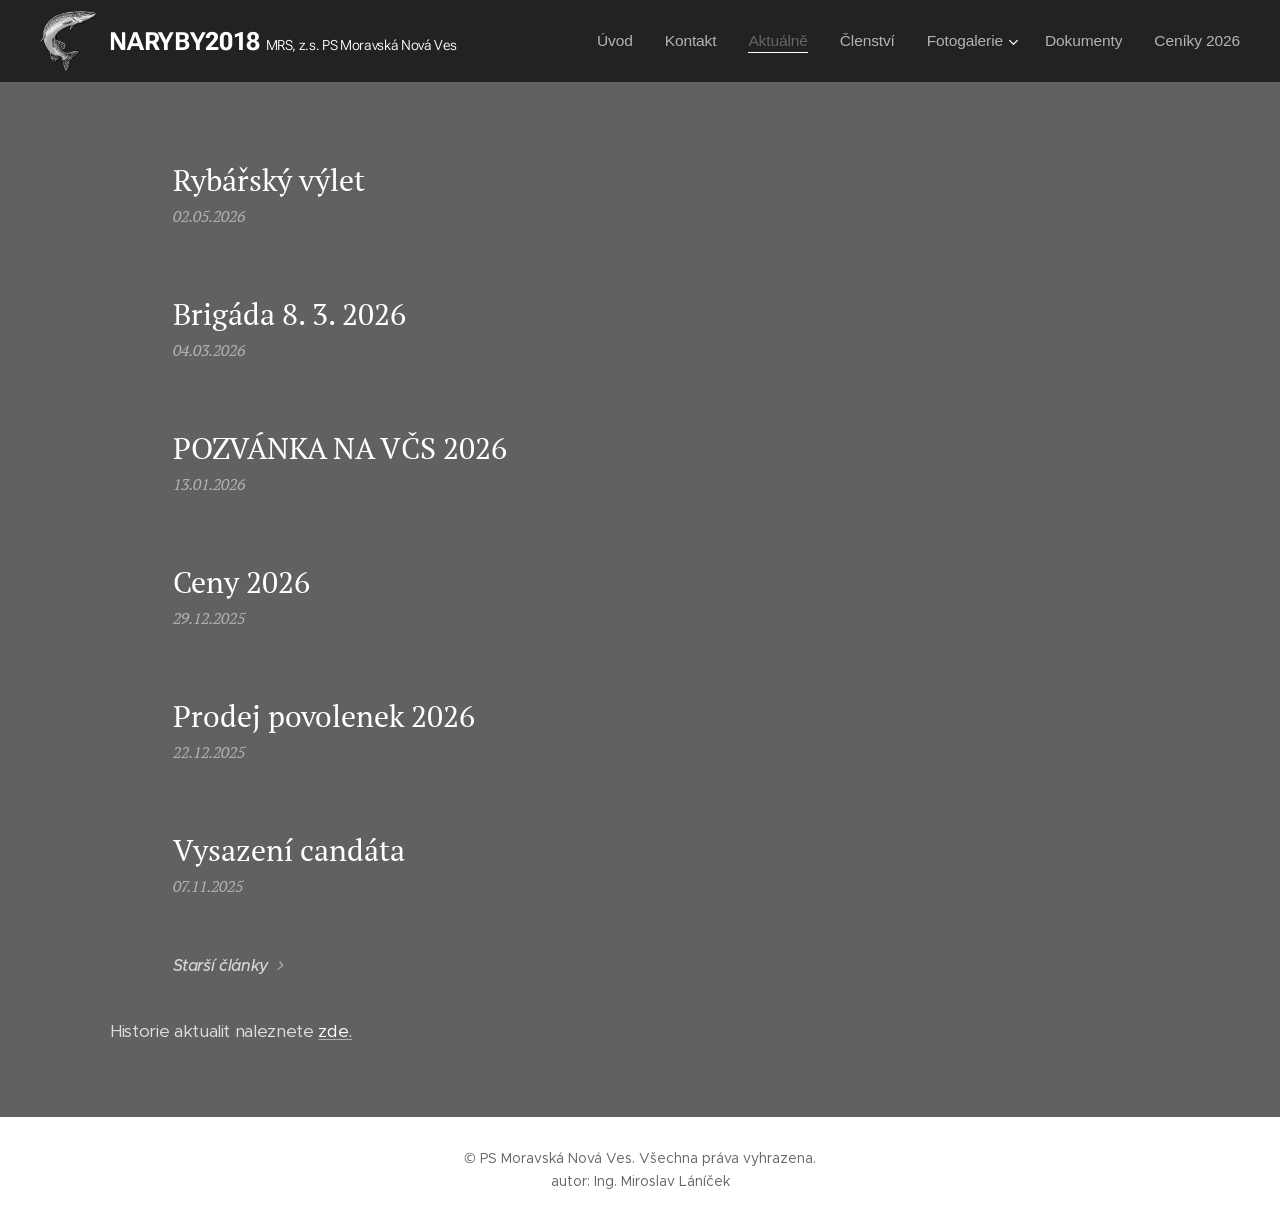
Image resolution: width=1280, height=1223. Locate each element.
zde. (335, 1031)
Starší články (221, 965)
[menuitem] (620, 41)
